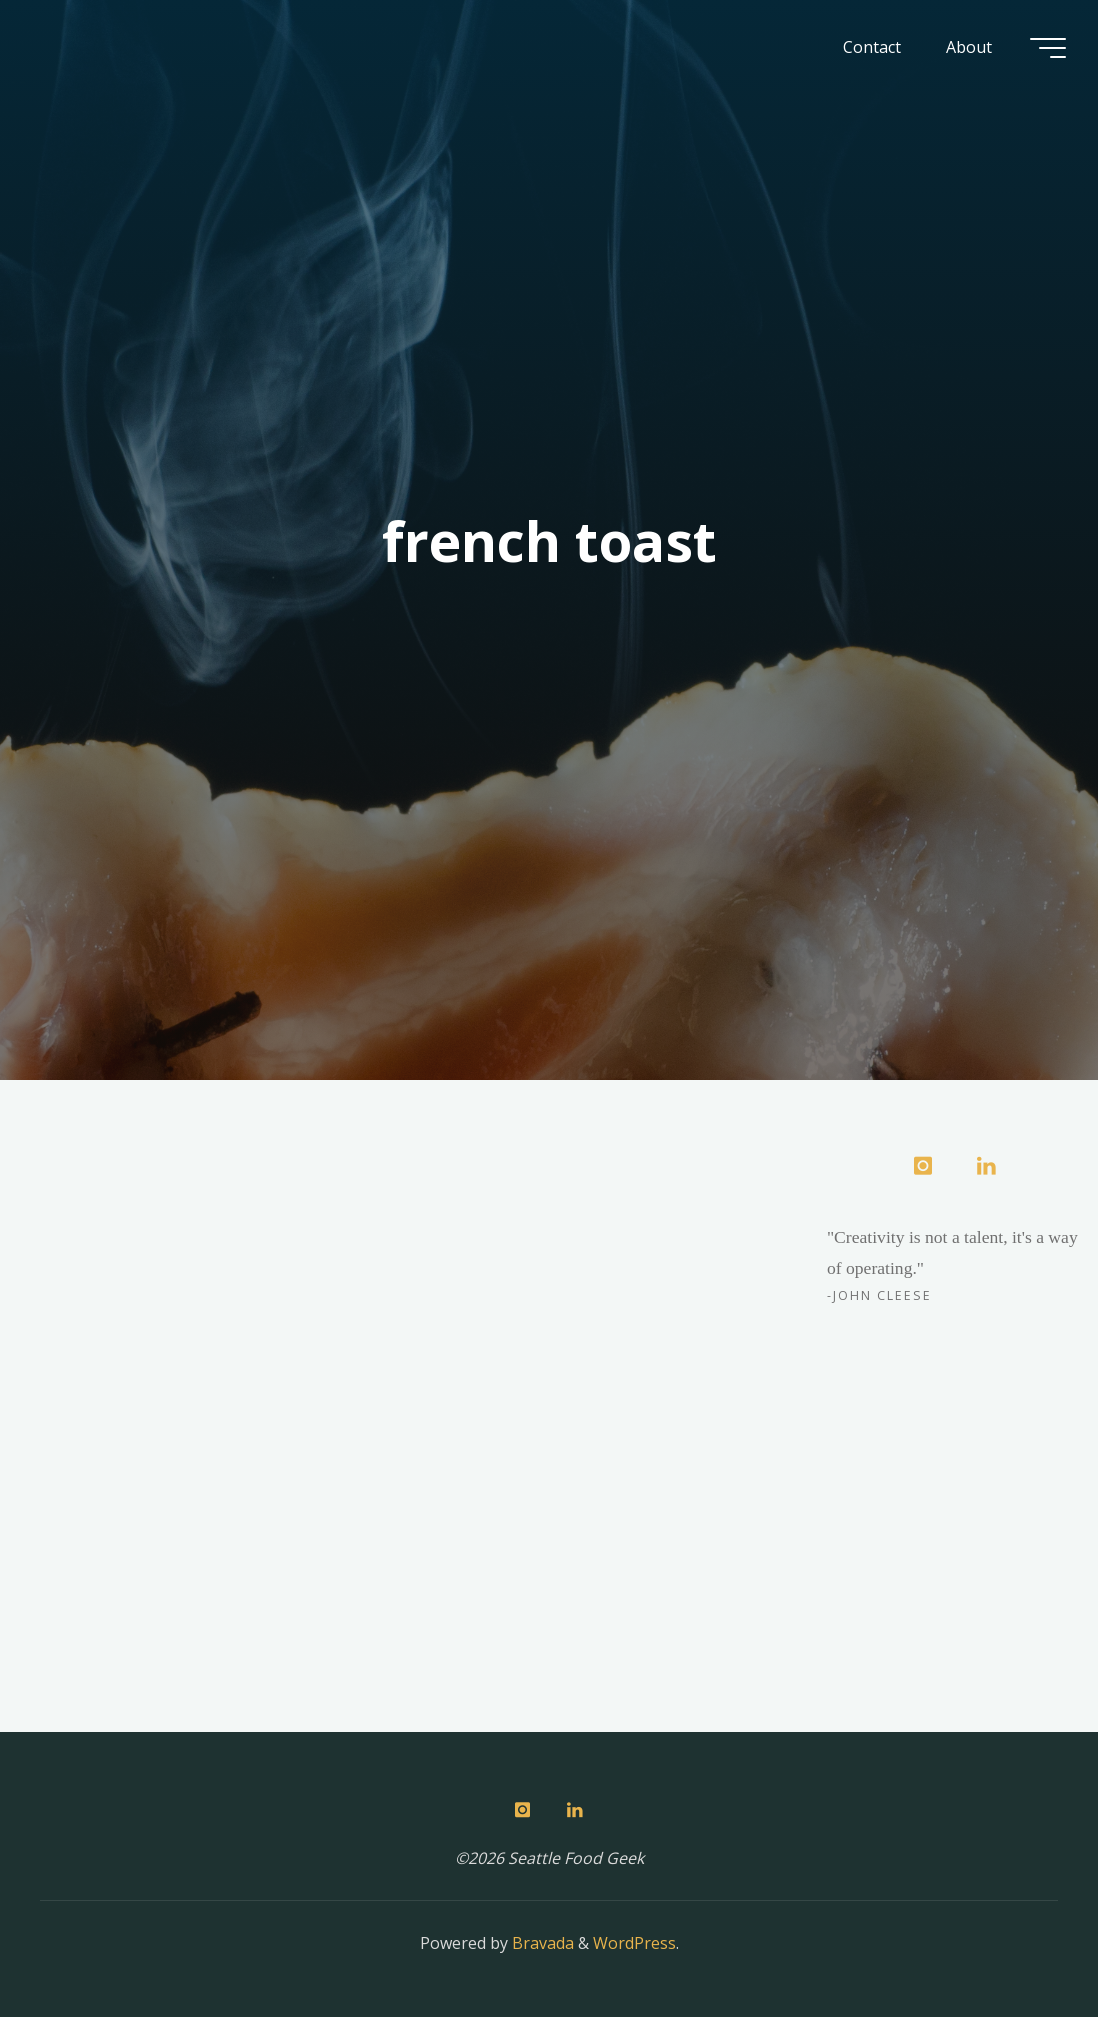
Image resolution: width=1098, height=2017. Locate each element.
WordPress (634, 1943)
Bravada (541, 1943)
